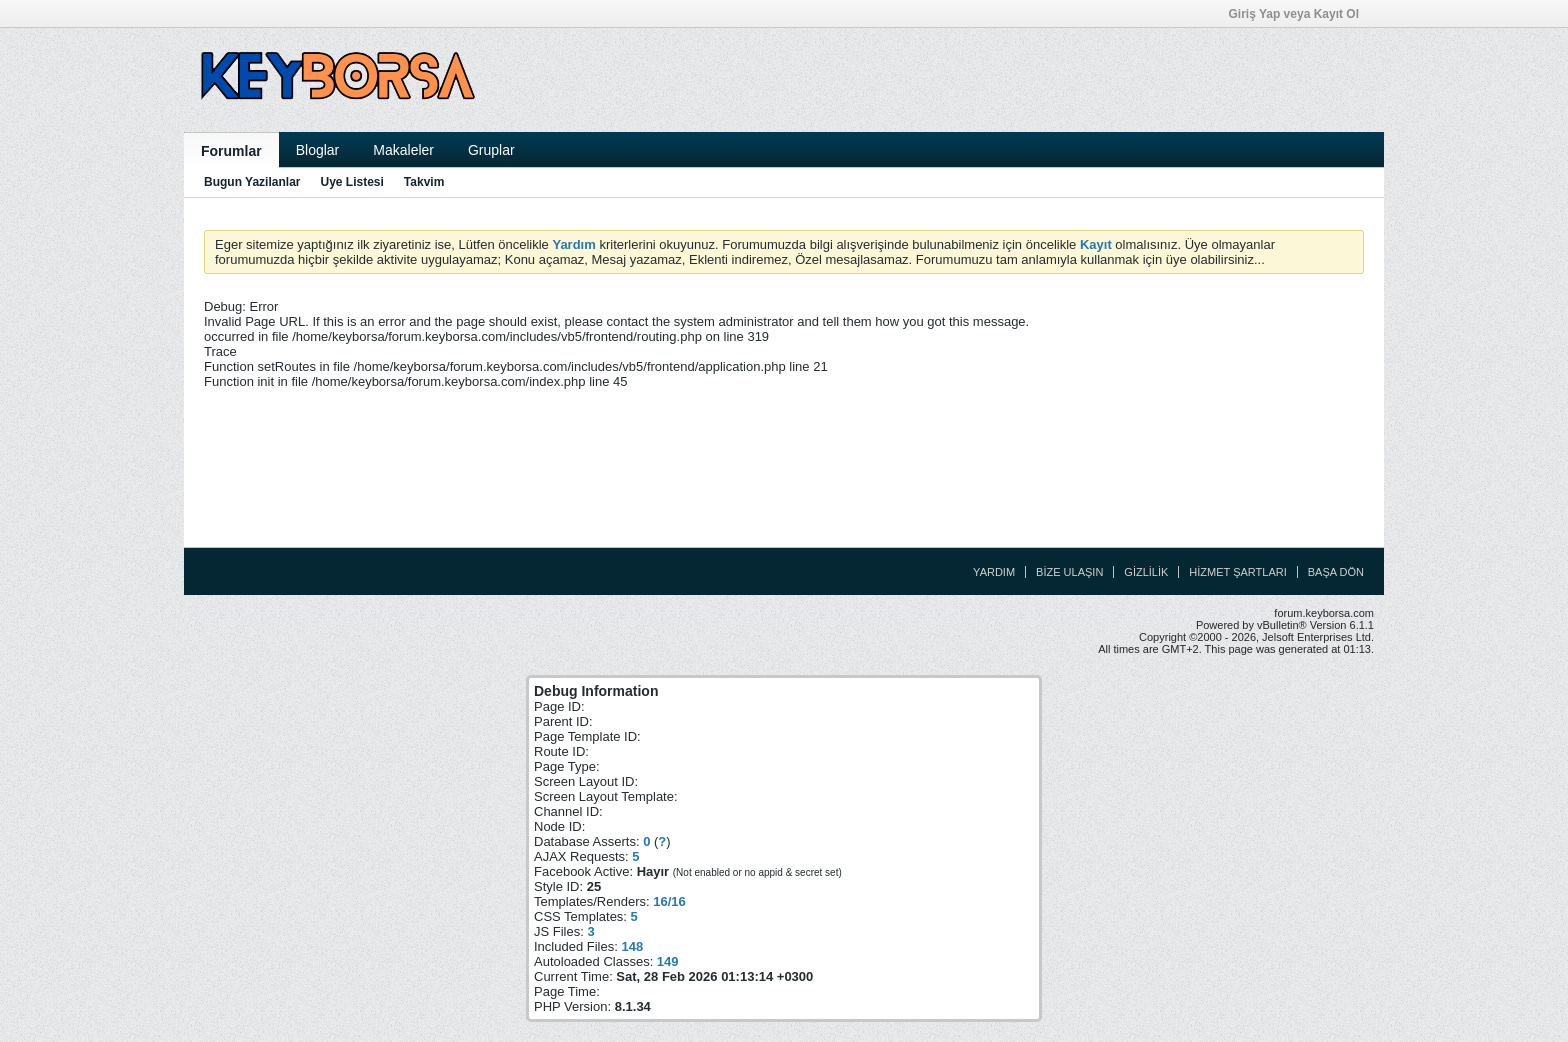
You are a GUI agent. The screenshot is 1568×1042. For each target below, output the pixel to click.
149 (668, 961)
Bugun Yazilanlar (252, 182)
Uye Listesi (351, 182)
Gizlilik (1146, 572)
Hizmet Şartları (1237, 572)
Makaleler (403, 150)
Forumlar (231, 151)
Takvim (424, 182)
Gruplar (491, 150)
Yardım (994, 572)
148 (632, 946)
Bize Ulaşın (1069, 572)
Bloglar (318, 150)
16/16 (669, 901)
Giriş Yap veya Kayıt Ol (1300, 14)
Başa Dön (1336, 572)
